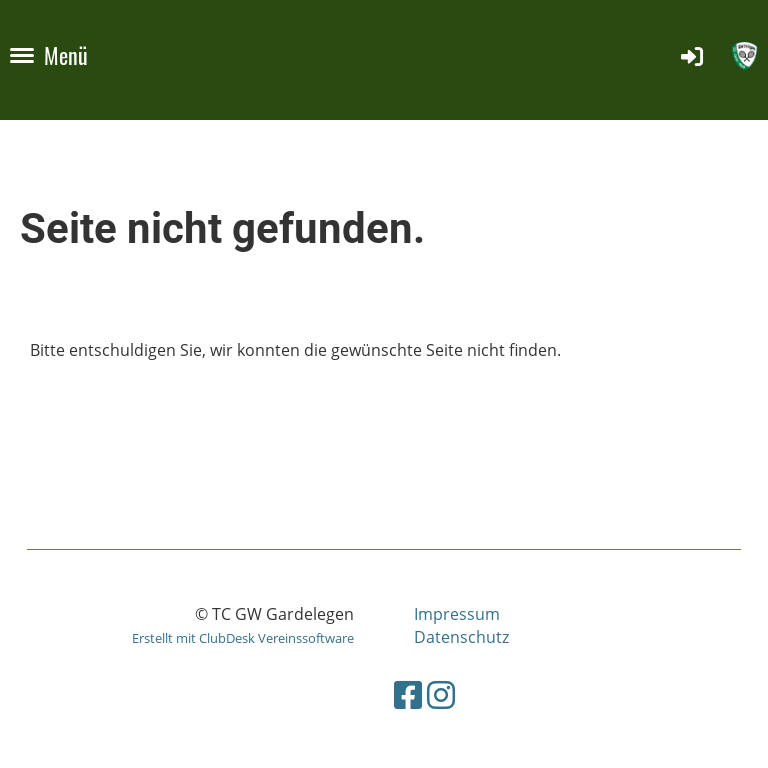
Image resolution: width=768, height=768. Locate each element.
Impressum (457, 614)
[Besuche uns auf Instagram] (441, 694)
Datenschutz (461, 637)
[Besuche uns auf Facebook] (408, 694)
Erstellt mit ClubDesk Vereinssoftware (243, 638)
